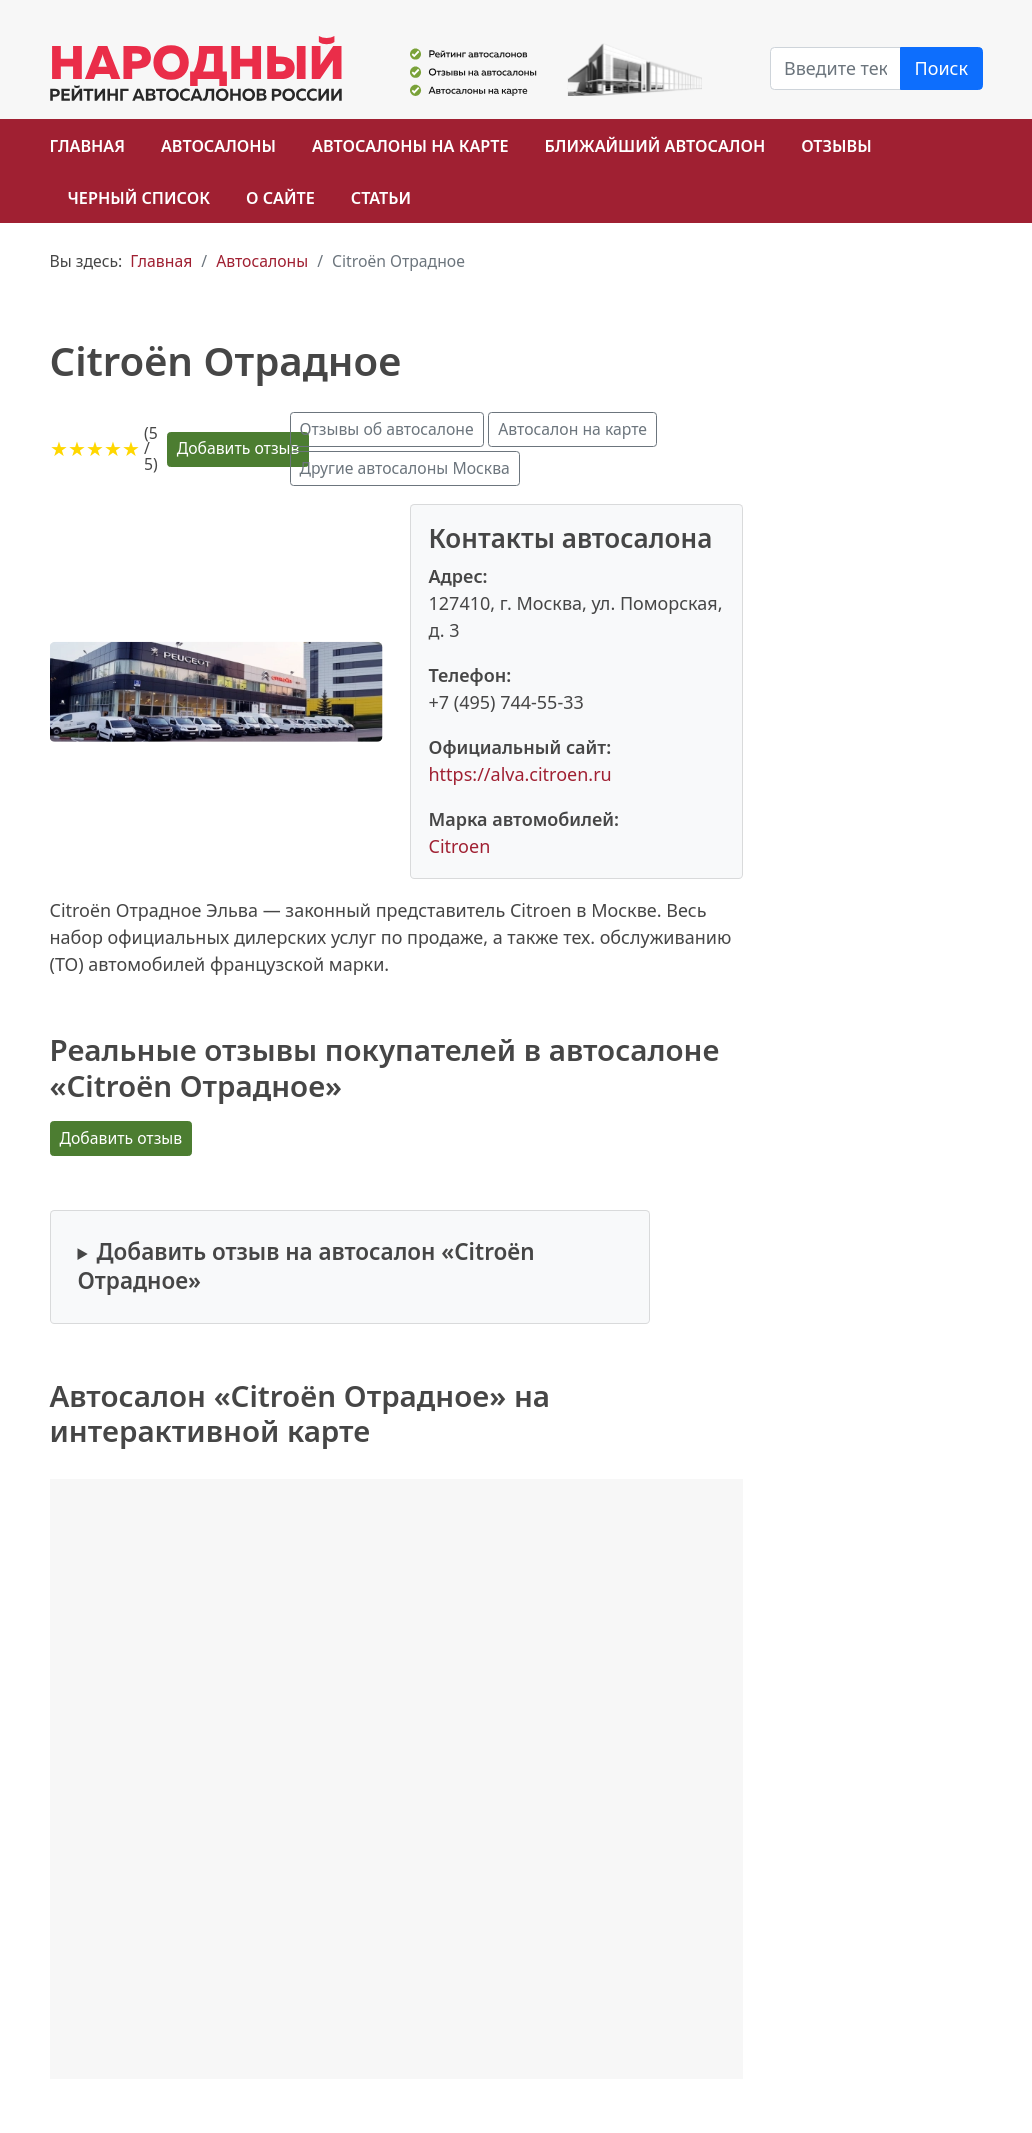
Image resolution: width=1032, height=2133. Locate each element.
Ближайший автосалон (655, 146)
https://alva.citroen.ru (520, 774)
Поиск (942, 68)
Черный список (139, 198)
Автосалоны (218, 146)
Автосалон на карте (572, 429)
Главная (87, 146)
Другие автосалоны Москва (405, 468)
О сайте (280, 198)
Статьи (381, 198)
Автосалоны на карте (410, 146)
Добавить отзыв (238, 448)
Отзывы (836, 146)
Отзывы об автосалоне (387, 429)
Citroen (460, 846)
